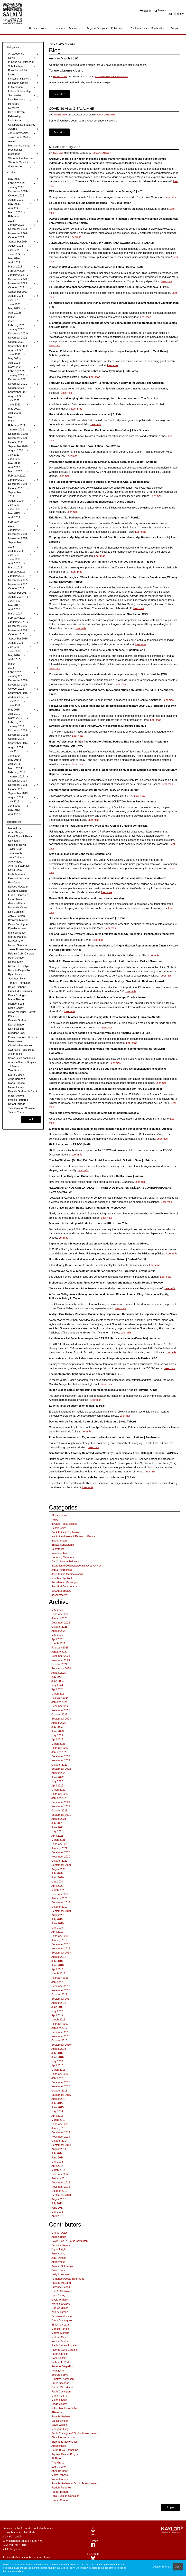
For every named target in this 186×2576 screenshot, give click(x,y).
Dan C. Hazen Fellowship (66, 1561)
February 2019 (59, 1936)
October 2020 (59, 1860)
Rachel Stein (58, 2358)
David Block (58, 2270)
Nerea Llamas (59, 2479)
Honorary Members (62, 1557)
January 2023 (59, 1752)
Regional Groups (97, 28)
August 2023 (58, 1722)
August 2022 (58, 1773)
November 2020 (60, 1856)
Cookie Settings (161, 2566)
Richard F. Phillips (61, 2362)
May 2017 (57, 2011)
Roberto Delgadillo (62, 2366)
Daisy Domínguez (61, 2320)
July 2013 (57, 2203)
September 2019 (61, 1911)
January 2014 (59, 2178)
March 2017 (58, 2019)
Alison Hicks (58, 2445)
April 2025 (57, 1639)
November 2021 (60, 1806)
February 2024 (59, 1697)
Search (162, 10)
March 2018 (58, 1973)
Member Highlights (62, 1578)
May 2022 (57, 1781)
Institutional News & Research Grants (111, 76)
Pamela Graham (61, 2416)
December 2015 (60, 2082)
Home (52, 44)
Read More (59, 94)
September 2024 (61, 1668)
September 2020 (61, 1865)
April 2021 (57, 1835)
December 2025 (60, 1622)
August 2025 (58, 1631)
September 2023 (61, 1718)
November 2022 (60, 1760)
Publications (119, 28)
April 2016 (57, 2065)
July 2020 (57, 1873)
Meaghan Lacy (60, 2429)
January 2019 (59, 1940)
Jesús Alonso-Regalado (65, 2345)
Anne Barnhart (59, 2471)
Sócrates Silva (59, 2374)
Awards (46, 28)
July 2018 (57, 1961)
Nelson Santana (60, 2341)
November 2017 (60, 1990)
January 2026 (59, 1618)
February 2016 (59, 2074)
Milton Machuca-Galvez (65, 2408)
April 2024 (57, 1689)
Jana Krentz (58, 2253)
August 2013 (58, 2199)
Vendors (60, 28)
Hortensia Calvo (60, 76)
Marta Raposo (59, 2475)
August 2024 (58, 1672)
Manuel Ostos (59, 2232)
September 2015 (61, 2094)
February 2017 (59, 2023)
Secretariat (57, 1549)
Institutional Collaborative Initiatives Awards (76, 1565)
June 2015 (57, 2107)
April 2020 (57, 1885)
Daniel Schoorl (59, 2420)
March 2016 (58, 2069)
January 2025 (59, 1651)
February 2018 (59, 1977)
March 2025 (58, 1643)
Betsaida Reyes (60, 2245)
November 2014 (60, 2136)
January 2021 (59, 1848)
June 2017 (57, 2007)
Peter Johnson (59, 2353)
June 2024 (57, 1681)
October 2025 (59, 1626)
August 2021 (58, 1818)
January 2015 (59, 2128)
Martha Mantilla (60, 2333)
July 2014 (57, 2153)
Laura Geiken (59, 2466)
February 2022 (59, 1794)
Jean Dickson (59, 2257)
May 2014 (57, 2161)
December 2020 (60, 1852)
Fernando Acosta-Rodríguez (67, 2278)
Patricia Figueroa (61, 2487)
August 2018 (58, 1956)
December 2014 (60, 2132)
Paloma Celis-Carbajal (64, 2349)
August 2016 (58, 2048)
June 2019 (57, 1923)
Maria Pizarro (59, 2395)
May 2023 (57, 1735)
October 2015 (59, 2090)
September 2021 (61, 1814)
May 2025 (57, 1635)
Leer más (170, 197)
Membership (159, 28)
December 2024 (60, 1656)
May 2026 (57, 1610)
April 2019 (57, 1931)
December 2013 (60, 2182)
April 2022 (57, 1785)
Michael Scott (59, 2399)
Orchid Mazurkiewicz (63, 2387)
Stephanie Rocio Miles (64, 2441)
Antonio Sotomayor (62, 2266)
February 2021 (59, 1844)
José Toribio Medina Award (67, 1574)
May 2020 (57, 1881)
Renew (179, 13)
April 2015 (57, 2115)
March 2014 (58, 2170)
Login (170, 2507)
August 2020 (58, 1869)
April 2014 (57, 2165)
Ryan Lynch (58, 2370)
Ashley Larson (59, 2312)
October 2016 (59, 2040)
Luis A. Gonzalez (61, 2291)
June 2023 (57, 1731)
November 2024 (60, 1660)
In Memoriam (59, 1540)
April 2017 (57, 2015)
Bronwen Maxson (61, 2316)
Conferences (139, 28)
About (32, 28)
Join (170, 13)
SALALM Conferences (105, 115)
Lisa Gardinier (59, 2308)
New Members (59, 1553)
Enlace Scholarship (62, 1544)
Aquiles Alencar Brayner (65, 2454)
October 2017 (59, 1994)
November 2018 (60, 1948)
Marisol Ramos (60, 2328)
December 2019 (60, 1902)
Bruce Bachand (60, 2383)
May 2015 (57, 2111)
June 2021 (57, 1827)
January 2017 (59, 2028)
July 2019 (57, 1919)
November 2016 (60, 2036)
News (54, 1519)
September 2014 (61, 2145)
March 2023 (58, 1743)
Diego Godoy (59, 2404)
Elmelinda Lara (60, 2324)
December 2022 (60, 1756)
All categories (59, 1515)
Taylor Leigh (58, 153)
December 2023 (60, 1706)
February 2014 (59, 2174)
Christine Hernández (63, 2437)
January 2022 (59, 1798)
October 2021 (59, 1810)
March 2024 (58, 1693)
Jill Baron (56, 2458)
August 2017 (58, 2003)
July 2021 (57, 1823)
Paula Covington (61, 2391)
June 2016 (57, 2057)
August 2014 (58, 2149)
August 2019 (58, 1915)
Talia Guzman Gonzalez (65, 2496)
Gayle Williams (60, 2299)
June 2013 (57, 2207)
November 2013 (60, 2186)
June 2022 (57, 1777)
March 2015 (58, 2119)
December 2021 (60, 1802)
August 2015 (58, 2099)
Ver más (63, 1237)
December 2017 (60, 1986)
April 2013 (57, 2216)
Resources (76, 28)
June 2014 (57, 2157)
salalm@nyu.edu (12, 2549)
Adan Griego (58, 2237)
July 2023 (57, 1727)
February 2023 (59, 1747)
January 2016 (59, 2078)
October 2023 (59, 1714)
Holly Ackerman (60, 2274)
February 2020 (59, 1894)
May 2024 (57, 1685)
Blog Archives (67, 44)
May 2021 (57, 1831)
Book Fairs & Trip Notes (65, 1532)
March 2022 (58, 1789)
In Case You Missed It (101, 153)
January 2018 (59, 1982)
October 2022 (59, 1764)
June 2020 (57, 1877)
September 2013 (61, 2195)
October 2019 (59, 1906)
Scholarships (58, 1528)
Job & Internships (61, 1569)
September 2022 (61, 1768)
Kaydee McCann (61, 2282)
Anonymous (58, 2262)
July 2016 (57, 2053)
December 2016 (60, 2032)
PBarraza (56, 2412)
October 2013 (59, 2190)
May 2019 (57, 1927)
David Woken (59, 2424)
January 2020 (59, 1898)
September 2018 (61, 1952)
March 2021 (58, 1839)
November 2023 (60, 1710)
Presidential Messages (64, 1582)
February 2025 (59, 1647)
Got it (178, 2566)
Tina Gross (57, 2462)
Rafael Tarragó (60, 2491)
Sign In (145, 10)
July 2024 (57, 1676)
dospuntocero (59, 1595)
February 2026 (59, 1614)
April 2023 (57, 1739)
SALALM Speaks (61, 1590)
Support (176, 28)
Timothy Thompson (62, 2379)
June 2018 (57, 1965)
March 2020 (58, 1890)
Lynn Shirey (58, 2295)
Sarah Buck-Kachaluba (64, 2450)
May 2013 (57, 2211)
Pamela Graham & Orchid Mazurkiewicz (74, 2483)
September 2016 (61, 2044)
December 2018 (60, 1944)
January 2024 (59, 1702)
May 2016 (57, 2061)
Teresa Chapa (59, 2500)
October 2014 (59, 2140)
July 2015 (57, 2103)
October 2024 (59, 1664)
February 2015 (59, 2124)
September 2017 (61, 1998)
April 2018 (57, 1969)
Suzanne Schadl (61, 2287)
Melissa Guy (58, 2337)
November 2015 (60, 2086)
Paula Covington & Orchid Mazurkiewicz (74, 2433)
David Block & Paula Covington (69, 2241)
